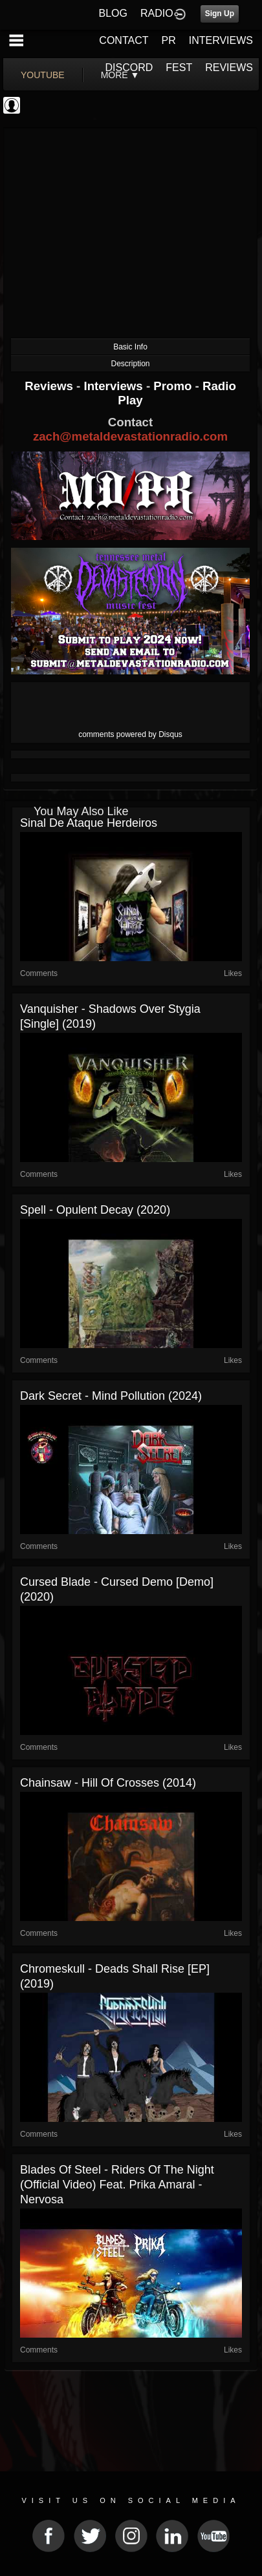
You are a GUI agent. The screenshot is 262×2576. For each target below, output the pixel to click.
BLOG (113, 13)
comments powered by (130, 734)
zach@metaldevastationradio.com (130, 436)
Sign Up (219, 13)
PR (168, 40)
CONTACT (123, 40)
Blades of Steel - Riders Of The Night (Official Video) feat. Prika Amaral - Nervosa (117, 2184)
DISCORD (129, 67)
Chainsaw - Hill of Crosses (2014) (108, 1782)
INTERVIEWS (221, 40)
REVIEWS (229, 67)
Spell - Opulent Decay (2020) (95, 1209)
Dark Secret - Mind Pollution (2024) (111, 1395)
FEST (179, 67)
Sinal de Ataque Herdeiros (88, 822)
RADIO (156, 13)
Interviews (114, 386)
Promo (174, 386)
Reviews (50, 386)
